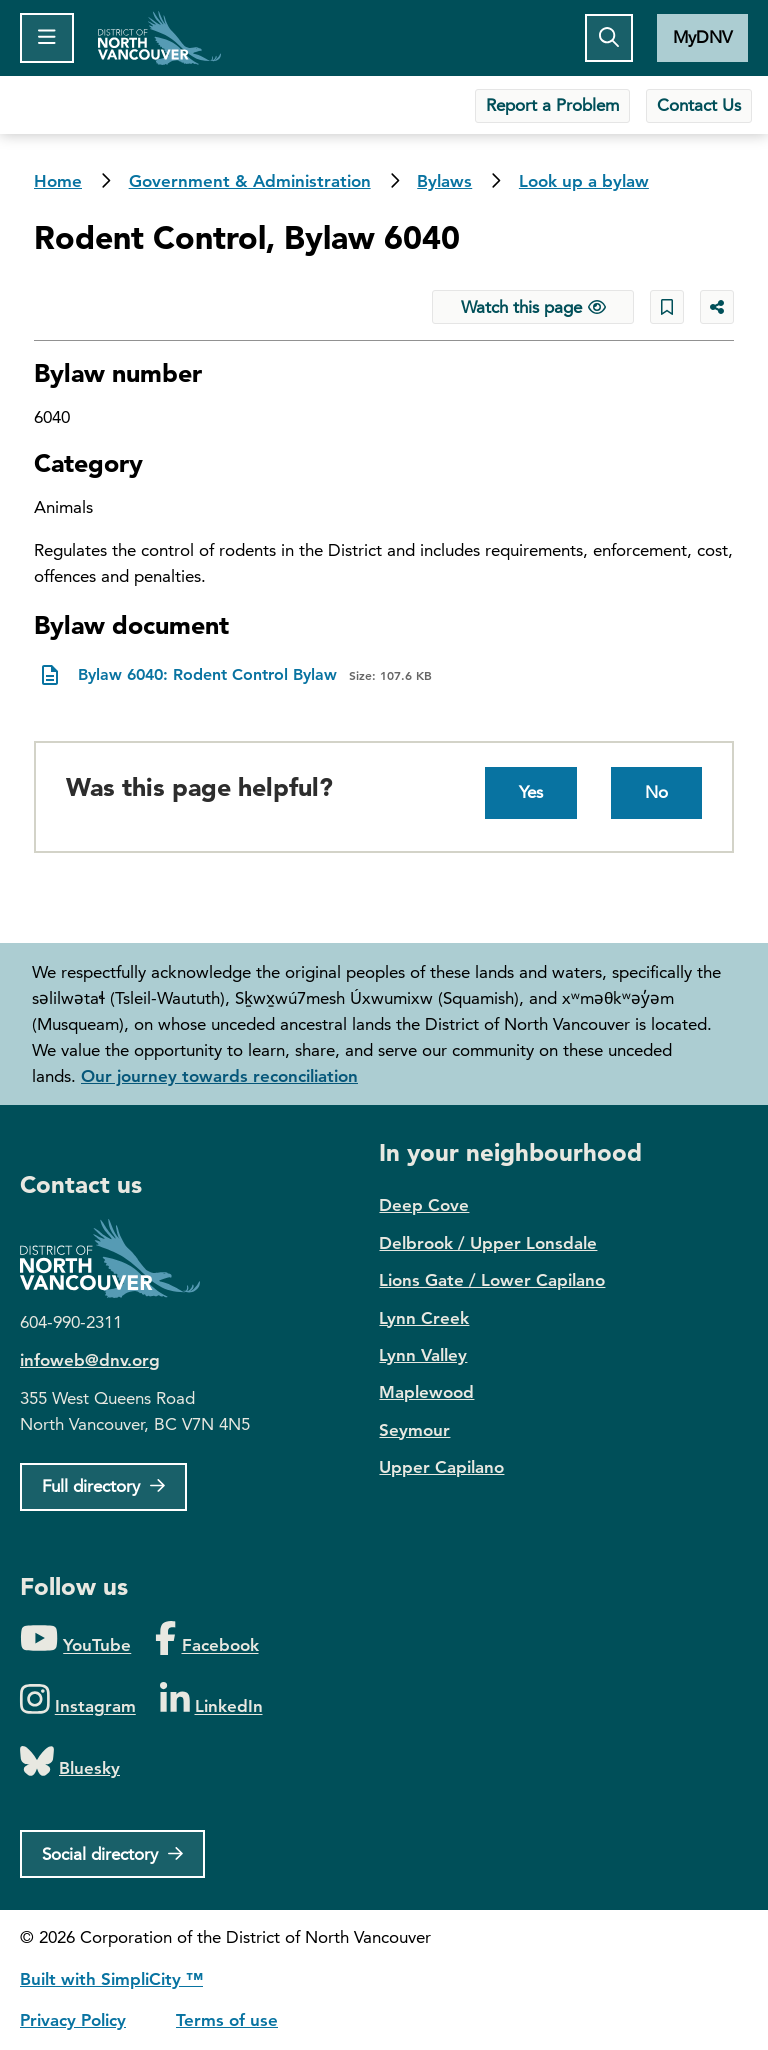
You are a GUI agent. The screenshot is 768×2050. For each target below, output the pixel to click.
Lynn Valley (423, 1355)
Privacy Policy (73, 2020)
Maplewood (426, 1392)
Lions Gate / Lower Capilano (492, 1280)
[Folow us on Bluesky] (70, 1762)
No (656, 792)
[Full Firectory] (103, 1487)
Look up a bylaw (584, 181)
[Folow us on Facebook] (206, 1639)
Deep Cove (424, 1205)
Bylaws (444, 181)
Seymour (414, 1430)
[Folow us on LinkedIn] (211, 1700)
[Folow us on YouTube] (75, 1639)
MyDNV (702, 37)
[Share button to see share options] (717, 307)
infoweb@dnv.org (90, 1360)
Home (159, 38)
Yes (531, 792)
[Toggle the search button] (609, 38)
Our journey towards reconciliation (219, 1076)
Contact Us (699, 105)
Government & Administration (250, 181)
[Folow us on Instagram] (78, 1700)
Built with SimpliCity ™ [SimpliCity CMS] (111, 1979)
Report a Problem (552, 105)
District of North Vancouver (120, 1258)
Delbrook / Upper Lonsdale (488, 1243)
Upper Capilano (441, 1467)
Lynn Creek (424, 1318)
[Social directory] (112, 1854)
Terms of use (227, 2020)
